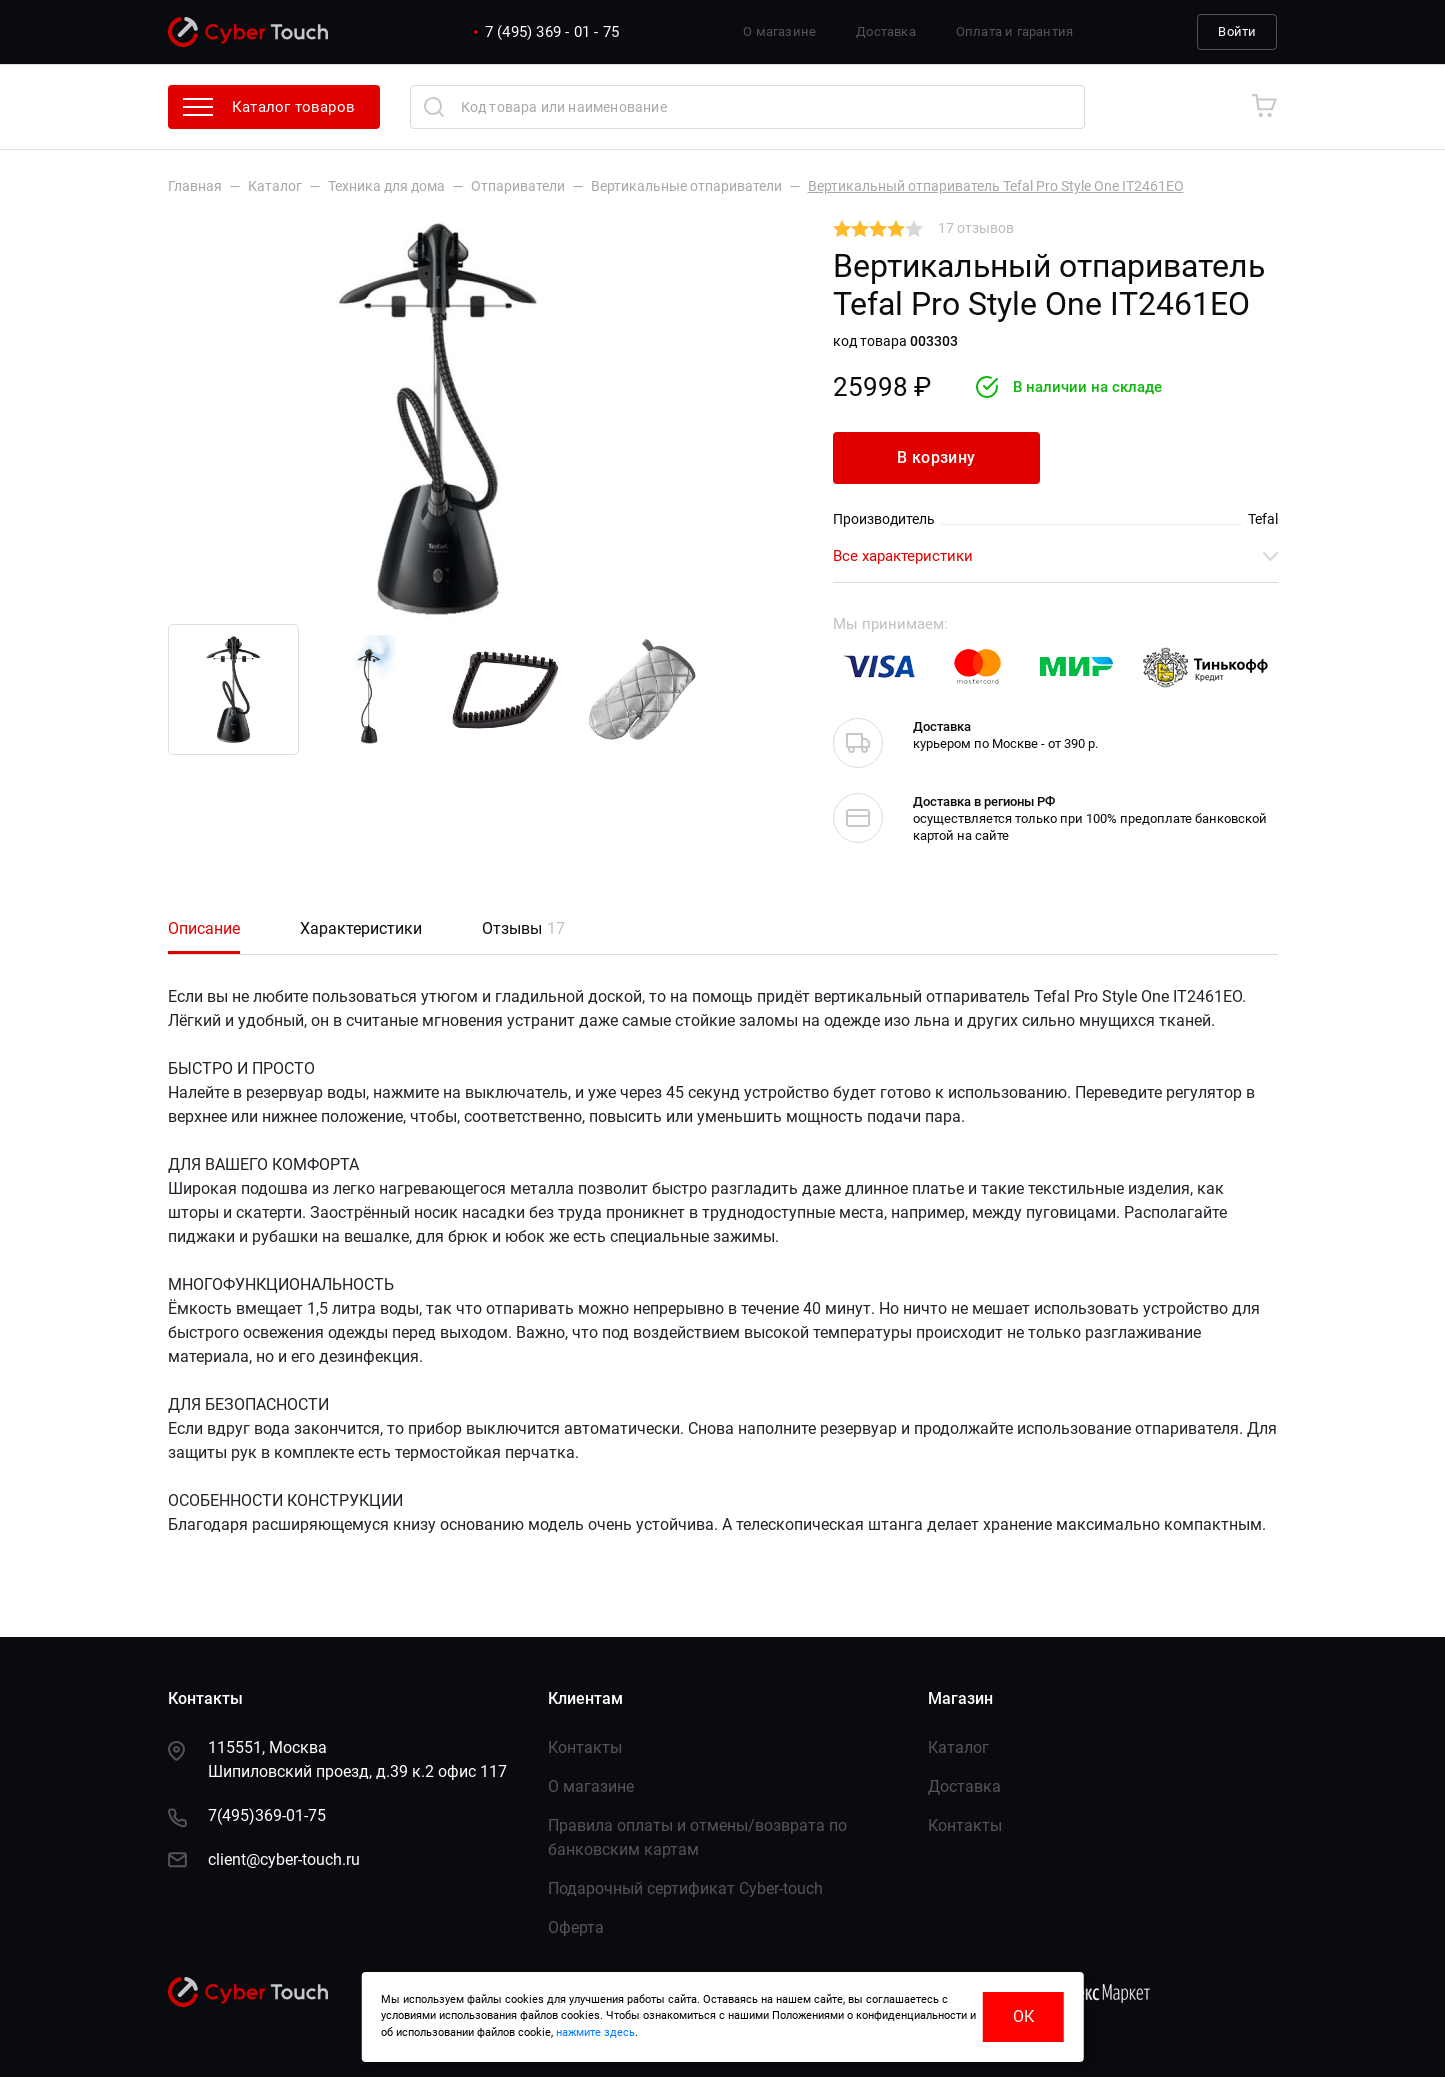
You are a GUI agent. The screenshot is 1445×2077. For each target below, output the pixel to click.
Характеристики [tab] (361, 928)
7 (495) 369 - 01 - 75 (552, 32)
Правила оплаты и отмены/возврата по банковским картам (697, 1837)
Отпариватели (518, 186)
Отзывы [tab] (523, 928)
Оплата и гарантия (1014, 31)
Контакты (585, 1747)
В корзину (936, 457)
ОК (1023, 2016)
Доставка (886, 31)
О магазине (779, 31)
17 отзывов (976, 228)
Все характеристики (1055, 556)
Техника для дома (386, 186)
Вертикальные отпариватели (686, 186)
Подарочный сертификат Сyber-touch (685, 1888)
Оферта (576, 1927)
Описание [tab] (204, 928)
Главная (195, 186)
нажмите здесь (595, 2032)
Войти (1237, 31)
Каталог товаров (269, 107)
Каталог (275, 186)
